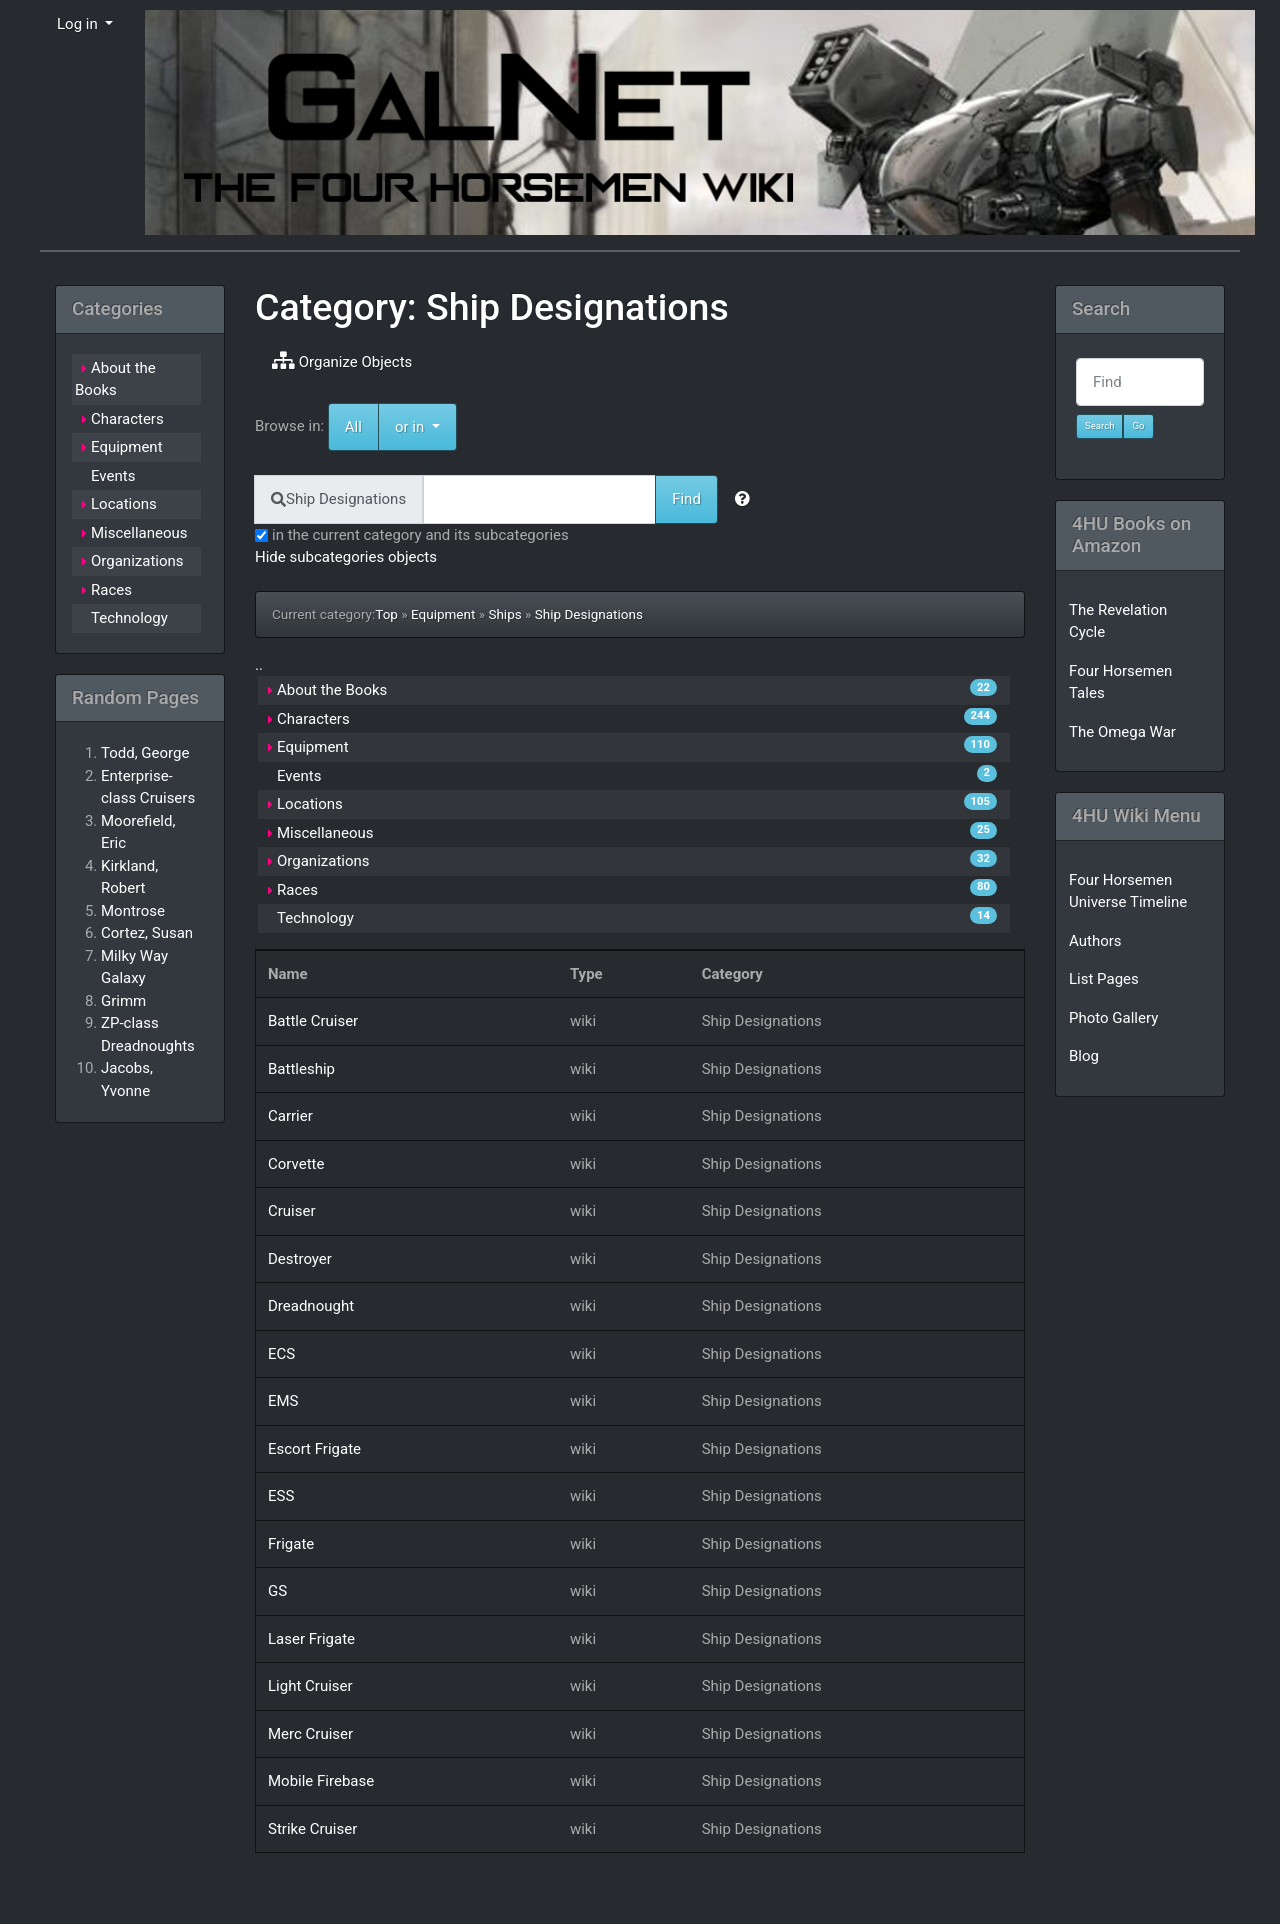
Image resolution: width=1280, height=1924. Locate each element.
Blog (1084, 1056)
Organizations (323, 861)
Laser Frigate (311, 1639)
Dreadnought (311, 1306)
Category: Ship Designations (492, 307)
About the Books (332, 690)
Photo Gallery (1113, 1018)
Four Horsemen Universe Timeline (1128, 891)
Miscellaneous (325, 833)
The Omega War (1122, 732)
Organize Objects (342, 361)
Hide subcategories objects (346, 557)
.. (259, 665)
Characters (313, 719)
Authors (1095, 941)
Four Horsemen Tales (1120, 682)
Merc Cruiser (310, 1734)
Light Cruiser (310, 1686)
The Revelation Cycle (1118, 621)
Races (297, 890)
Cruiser (292, 1211)
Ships (504, 614)
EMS (283, 1401)
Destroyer (300, 1259)
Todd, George (145, 753)
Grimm (123, 1001)
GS (277, 1591)
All (353, 427)
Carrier (290, 1116)
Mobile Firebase (321, 1781)
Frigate (291, 1544)
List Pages (1104, 979)
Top (386, 614)
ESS (281, 1496)
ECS (281, 1354)
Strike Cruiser (312, 1829)
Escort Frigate (314, 1449)
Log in (79, 24)
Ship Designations (589, 614)
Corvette (296, 1164)
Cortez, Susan (147, 933)
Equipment (443, 614)
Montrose (133, 911)
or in (426, 425)
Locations (310, 804)
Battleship (301, 1069)
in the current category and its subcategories (412, 535)
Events (299, 776)
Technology (315, 918)
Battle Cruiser (313, 1021)
